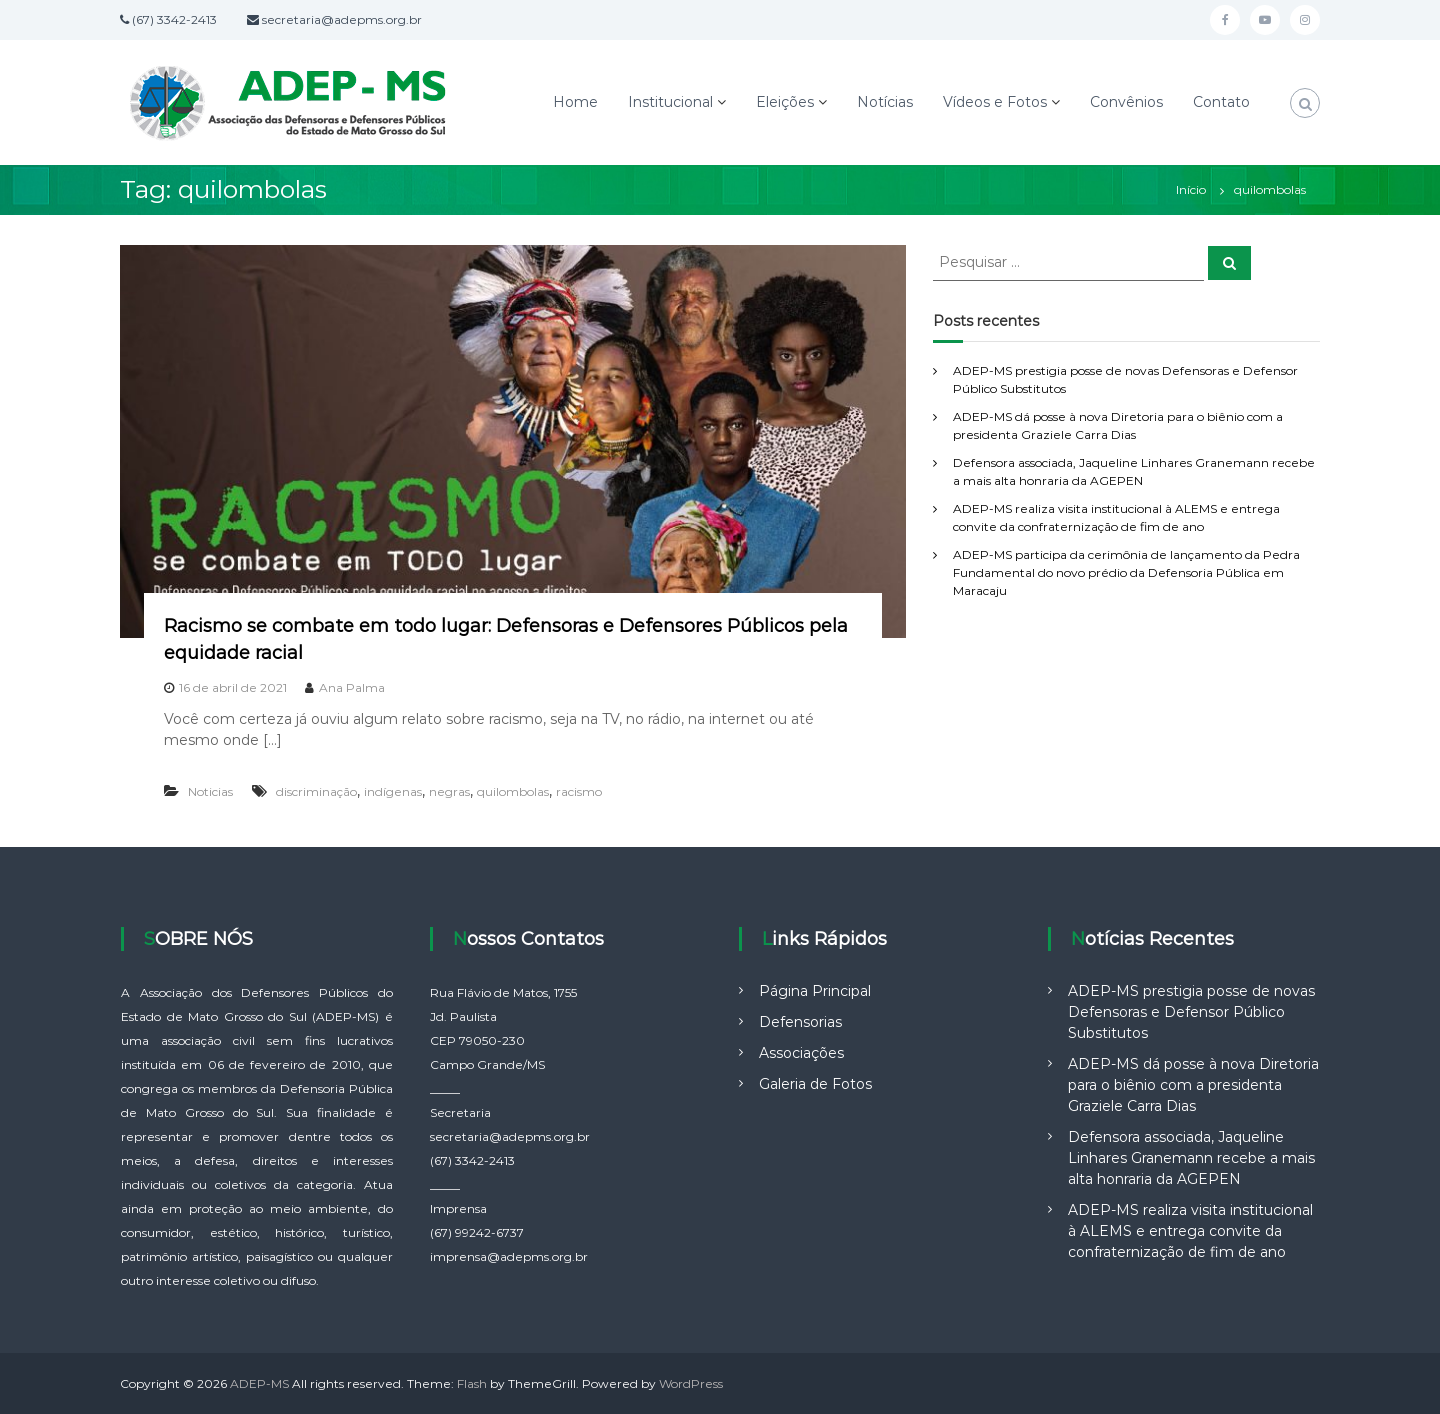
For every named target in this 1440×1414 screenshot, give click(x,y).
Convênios (1126, 102)
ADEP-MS (259, 1383)
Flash (472, 1383)
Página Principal (815, 991)
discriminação (316, 791)
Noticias (210, 791)
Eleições (785, 102)
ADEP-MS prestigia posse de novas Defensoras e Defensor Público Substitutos (1191, 1012)
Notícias (885, 102)
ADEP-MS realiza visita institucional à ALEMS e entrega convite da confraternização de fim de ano (1190, 1231)
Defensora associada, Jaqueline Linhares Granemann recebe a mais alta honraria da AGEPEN (1191, 1158)
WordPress (691, 1383)
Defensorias (800, 1022)
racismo (579, 791)
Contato (1221, 102)
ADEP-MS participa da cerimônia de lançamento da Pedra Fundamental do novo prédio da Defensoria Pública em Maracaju (1126, 572)
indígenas (393, 791)
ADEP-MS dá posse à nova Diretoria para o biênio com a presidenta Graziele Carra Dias (1193, 1085)
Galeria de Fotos (815, 1084)
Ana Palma (352, 687)
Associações (801, 1053)
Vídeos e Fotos (995, 102)
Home (575, 102)
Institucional (670, 102)
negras (449, 791)
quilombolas (513, 791)
